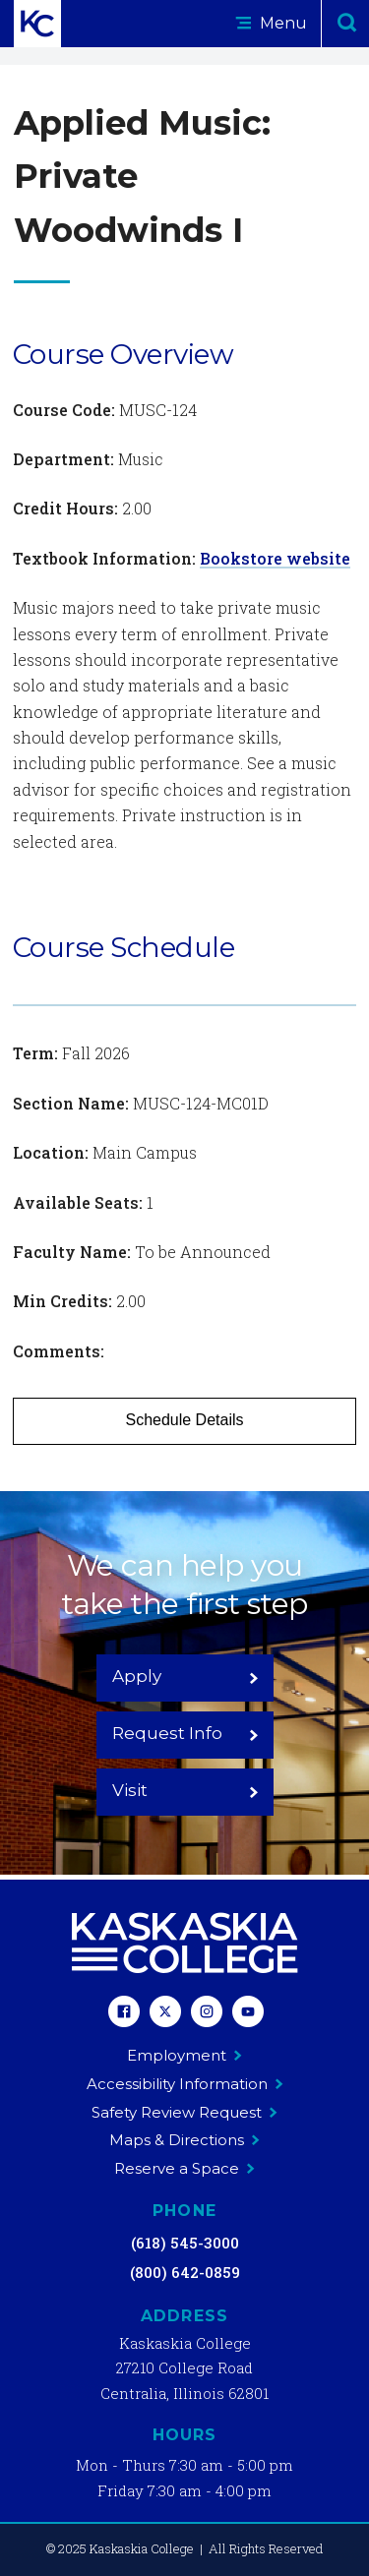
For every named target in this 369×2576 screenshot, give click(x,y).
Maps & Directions (184, 2139)
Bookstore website (275, 558)
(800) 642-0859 (185, 2272)
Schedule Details (184, 1419)
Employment (184, 2055)
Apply (185, 1676)
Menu (271, 23)
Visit (185, 1790)
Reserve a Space (184, 2168)
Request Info (185, 1733)
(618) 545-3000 (185, 2242)
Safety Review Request (184, 2112)
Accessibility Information (185, 2083)
